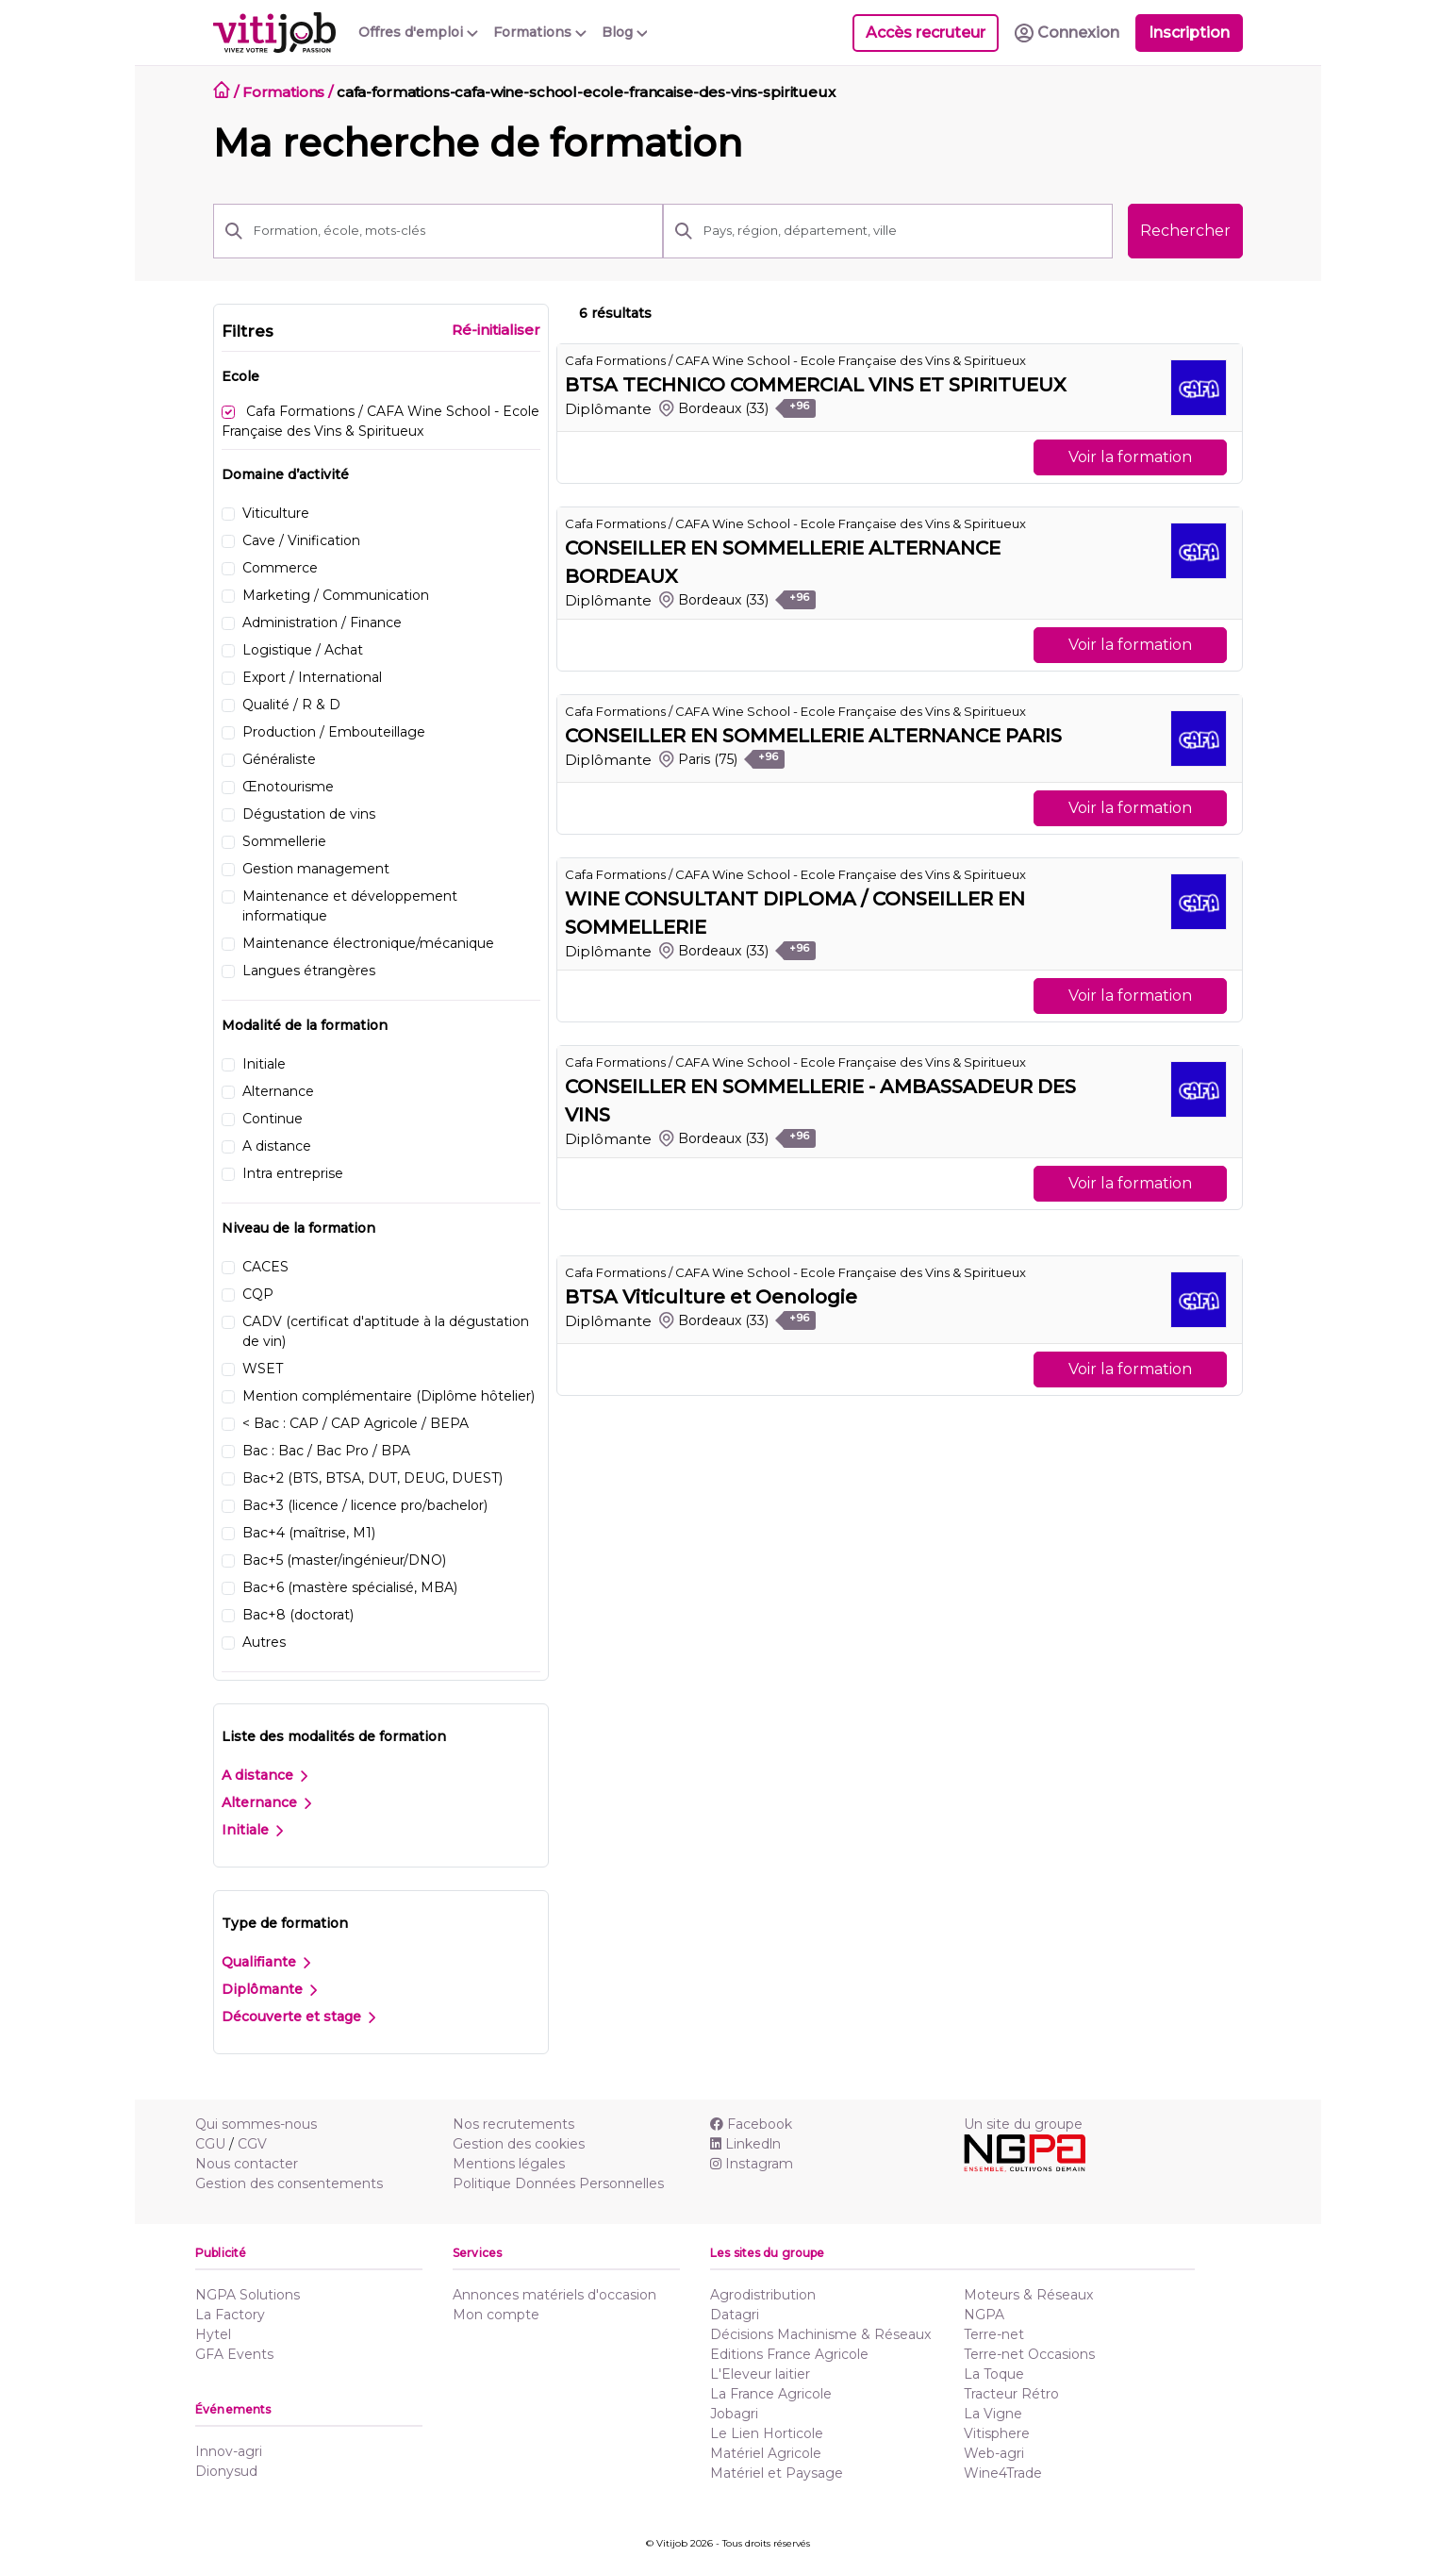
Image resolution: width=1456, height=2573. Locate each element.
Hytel (213, 2334)
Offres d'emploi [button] (418, 32)
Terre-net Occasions (1029, 2354)
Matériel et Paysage (776, 2473)
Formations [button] (540, 32)
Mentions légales (509, 2163)
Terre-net (994, 2334)
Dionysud (226, 2471)
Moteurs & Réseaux (1028, 2294)
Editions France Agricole (789, 2354)
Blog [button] (625, 32)
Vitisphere (997, 2433)
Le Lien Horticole (766, 2433)
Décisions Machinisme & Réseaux (820, 2334)
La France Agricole (771, 2393)
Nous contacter (246, 2163)
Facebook (751, 2124)
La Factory (230, 2314)
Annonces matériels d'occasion (554, 2294)
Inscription (1189, 33)
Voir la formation (1130, 457)
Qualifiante (266, 1961)
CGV (252, 2143)
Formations (283, 92)
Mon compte (496, 2314)
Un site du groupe (1023, 2124)
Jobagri (734, 2413)
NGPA (984, 2314)
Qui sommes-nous (256, 2124)
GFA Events (234, 2354)
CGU (210, 2143)
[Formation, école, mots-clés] (452, 231)
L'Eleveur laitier (760, 2374)
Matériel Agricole (765, 2453)
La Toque (994, 2374)
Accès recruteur (925, 33)
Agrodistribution (763, 2294)
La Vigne (993, 2413)
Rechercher (1185, 231)
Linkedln (745, 2143)
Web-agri (994, 2453)
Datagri (734, 2314)
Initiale (252, 1829)
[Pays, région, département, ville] (902, 231)
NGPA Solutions (247, 2294)
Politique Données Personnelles (558, 2183)
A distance (264, 1775)
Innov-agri (228, 2451)
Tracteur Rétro (1011, 2393)
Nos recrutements (513, 2124)
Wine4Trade (1003, 2473)
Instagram (751, 2163)
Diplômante (269, 1989)
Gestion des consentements (289, 2183)
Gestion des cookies (519, 2143)
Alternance (266, 1802)
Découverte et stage (298, 2016)
